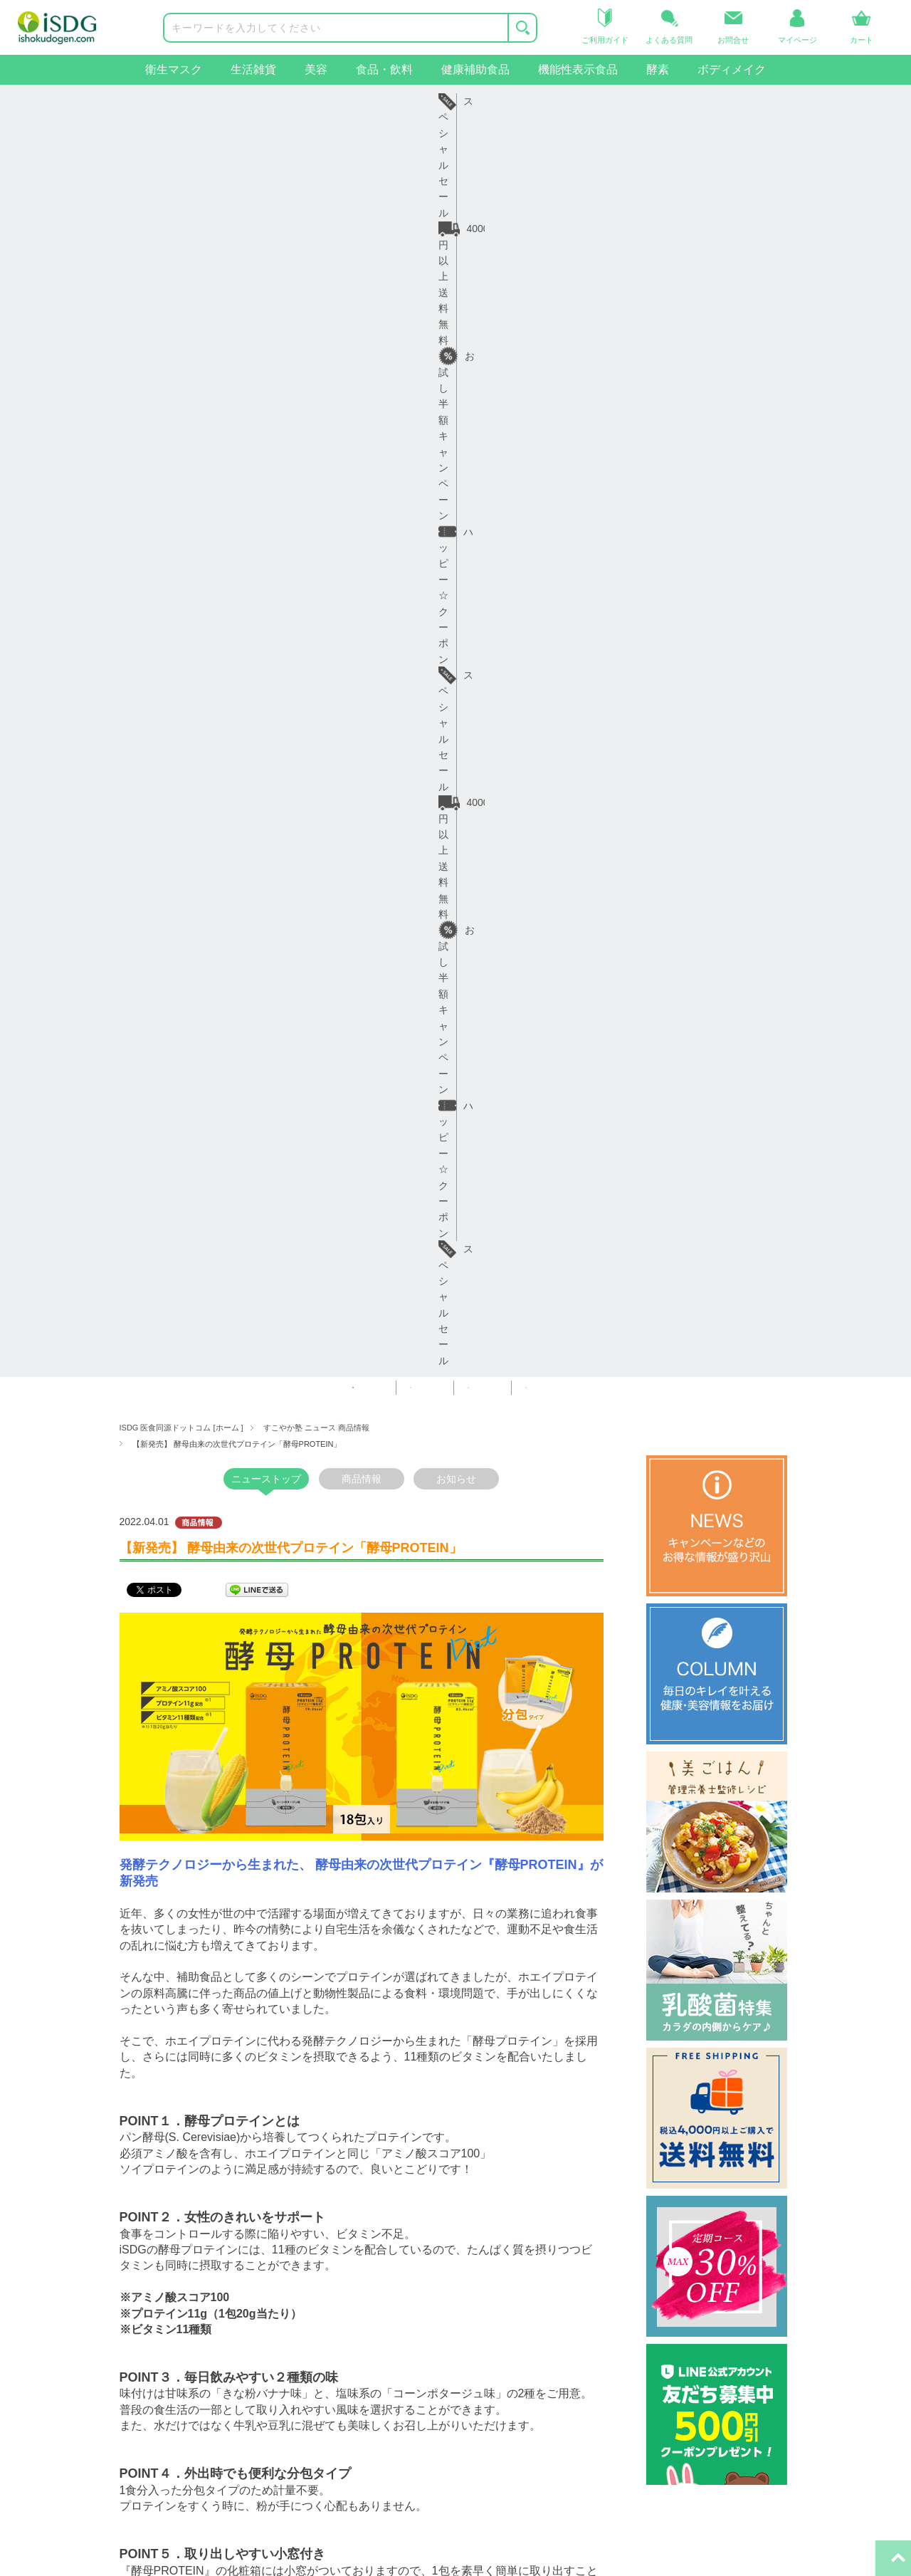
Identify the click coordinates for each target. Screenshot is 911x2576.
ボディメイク (731, 69)
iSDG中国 (492, 2275)
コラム (324, 2275)
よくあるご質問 (198, 2323)
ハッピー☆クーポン (562, 101)
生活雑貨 (253, 69)
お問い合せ (189, 2347)
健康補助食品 (475, 69)
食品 (38, 2323)
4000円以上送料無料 (237, 101)
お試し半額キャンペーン (401, 101)
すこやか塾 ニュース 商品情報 (316, 146)
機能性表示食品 (578, 69)
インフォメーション (354, 2209)
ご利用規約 (334, 2299)
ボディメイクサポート (78, 2419)
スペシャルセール (708, 101)
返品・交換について (208, 2299)
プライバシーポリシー (359, 2323)
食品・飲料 (384, 69)
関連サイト (489, 2209)
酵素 (657, 69)
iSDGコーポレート (512, 2251)
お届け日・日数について (218, 2275)
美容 (316, 69)
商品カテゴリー (63, 2209)
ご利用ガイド (193, 2251)
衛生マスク (173, 69)
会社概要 (329, 2251)
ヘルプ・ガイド (198, 2209)
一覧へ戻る (361, 2030)
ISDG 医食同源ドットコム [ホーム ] (181, 146)
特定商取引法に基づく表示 (368, 2347)
